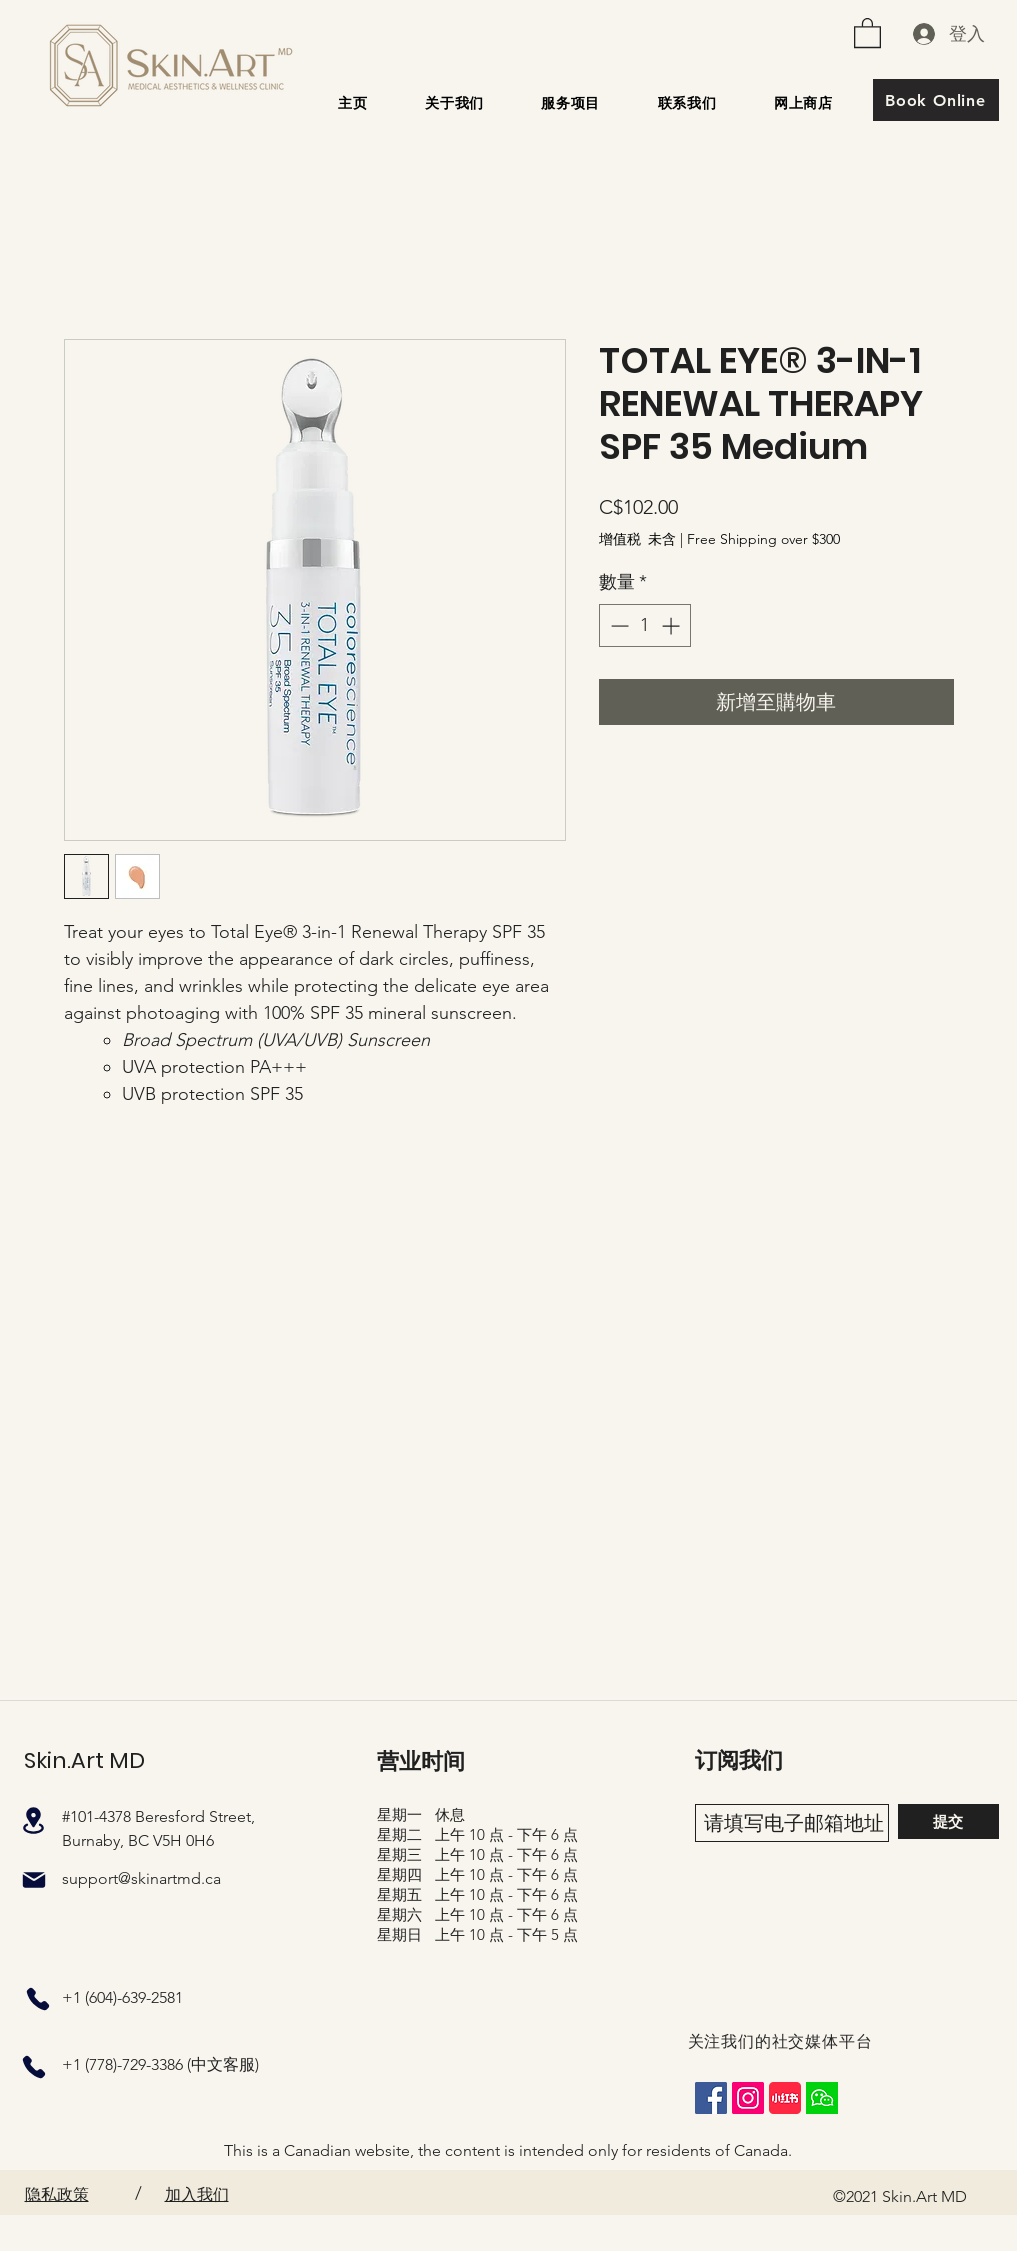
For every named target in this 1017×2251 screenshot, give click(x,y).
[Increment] (672, 625)
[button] (867, 32)
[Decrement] (617, 625)
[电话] (38, 1999)
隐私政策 (57, 2194)
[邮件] (34, 1880)
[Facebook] (711, 2098)
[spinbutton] (645, 625)
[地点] (34, 1820)
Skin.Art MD (84, 1760)
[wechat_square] (822, 2098)
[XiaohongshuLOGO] (785, 2098)
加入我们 (197, 2194)
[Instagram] (748, 2098)
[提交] (948, 1821)
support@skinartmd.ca (141, 1878)
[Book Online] (936, 100)
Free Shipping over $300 (763, 539)
